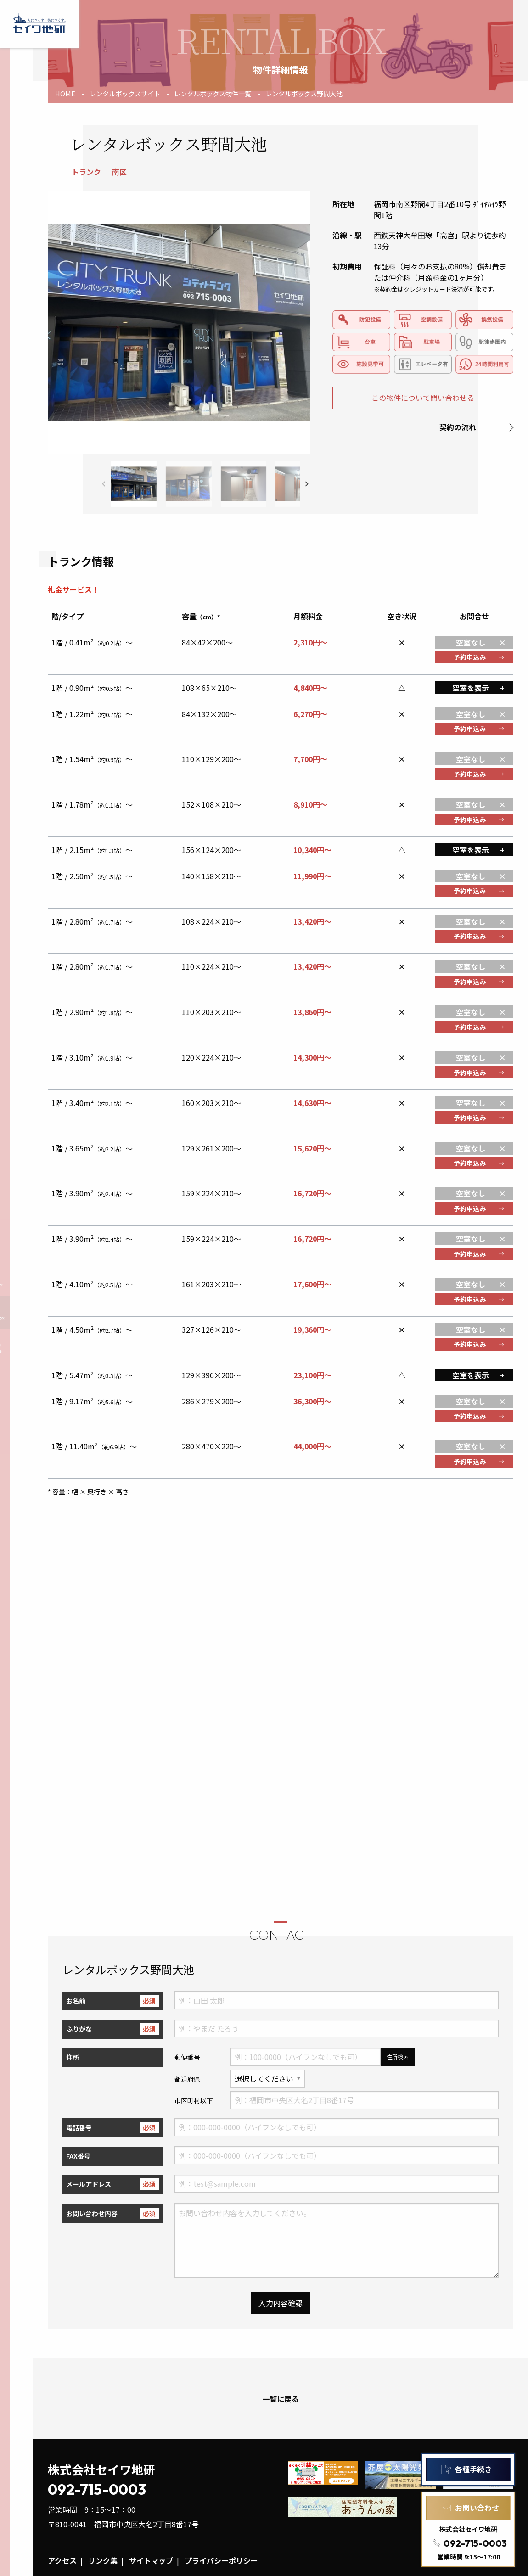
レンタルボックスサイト (125, 93)
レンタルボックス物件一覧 (212, 93)
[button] (306, 484)
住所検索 (398, 2056)
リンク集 (103, 2560)
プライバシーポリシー (221, 2560)
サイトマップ (151, 2560)
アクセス (62, 2560)
